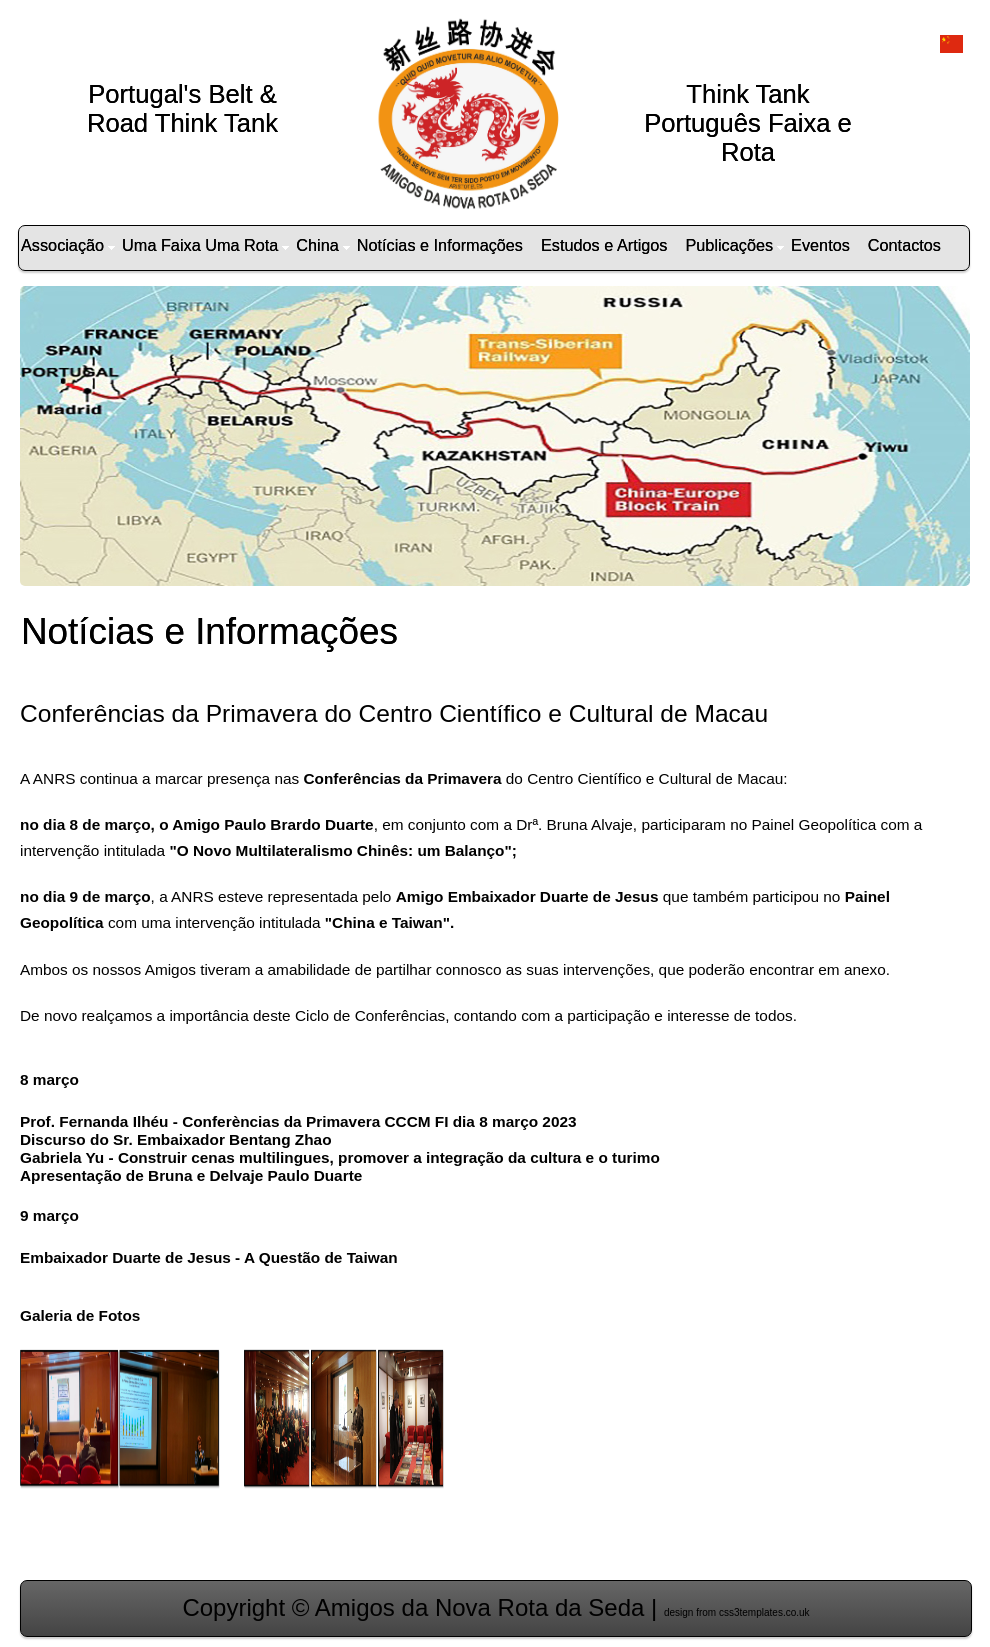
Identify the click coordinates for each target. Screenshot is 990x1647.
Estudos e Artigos (604, 245)
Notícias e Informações (440, 245)
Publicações (734, 245)
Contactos (904, 245)
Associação (68, 245)
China (322, 245)
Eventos (820, 245)
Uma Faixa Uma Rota (205, 245)
